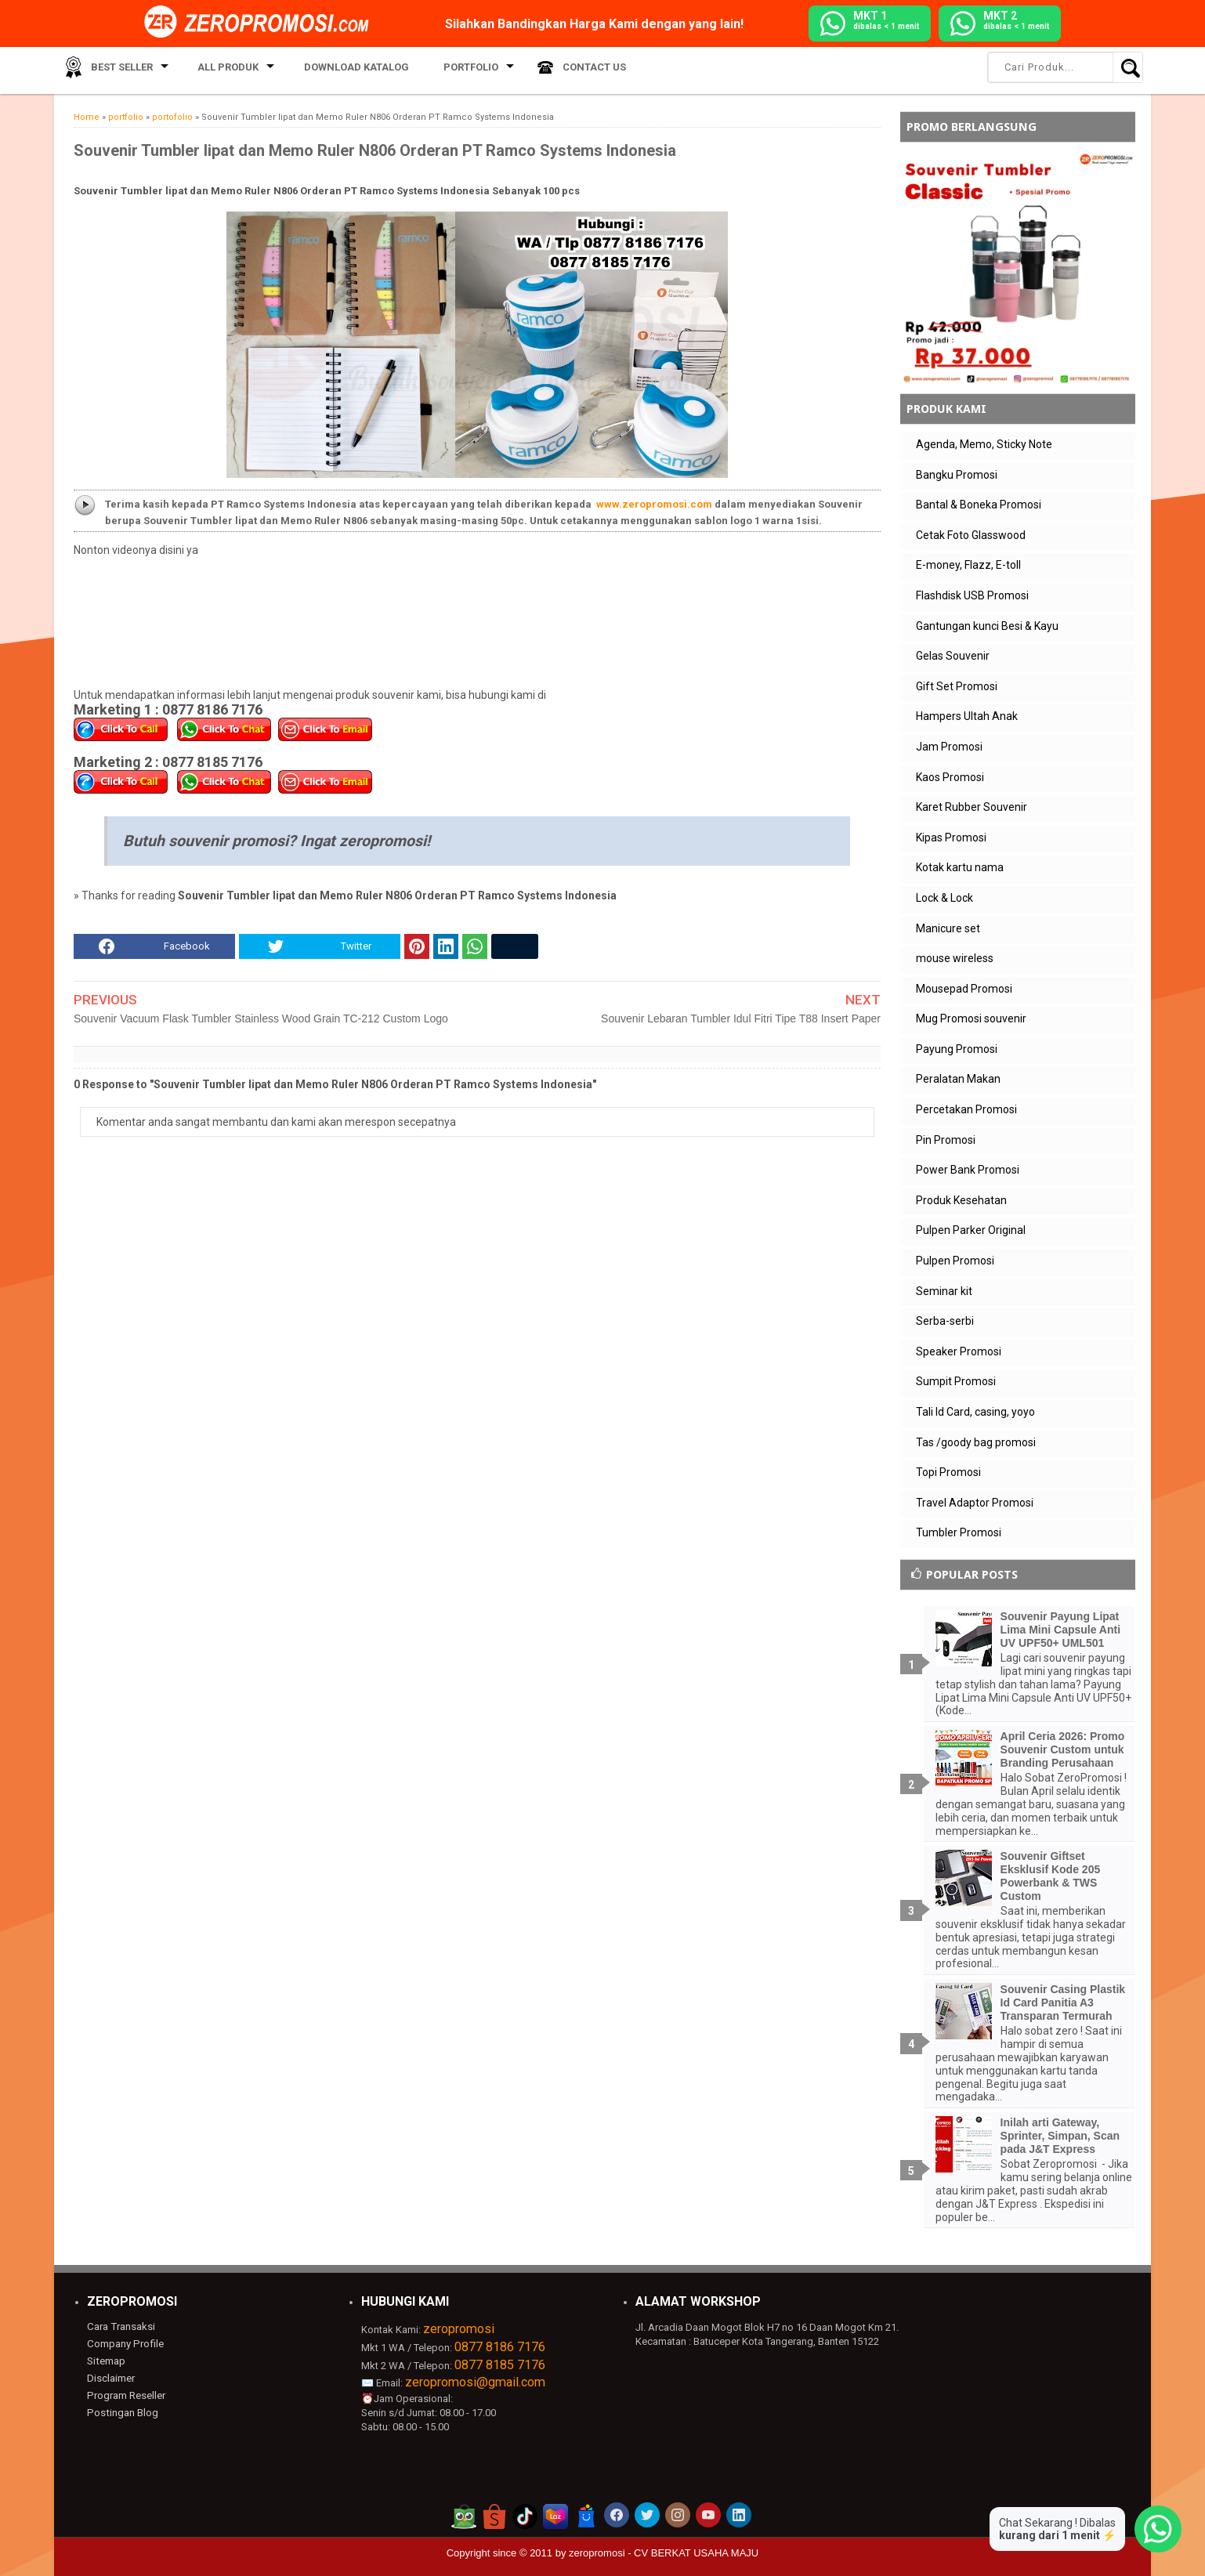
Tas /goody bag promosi (976, 1442)
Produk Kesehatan (961, 1200)
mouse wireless (954, 958)
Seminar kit (944, 1291)
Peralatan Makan (958, 1079)
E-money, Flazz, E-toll (968, 565)
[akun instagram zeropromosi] (677, 2514)
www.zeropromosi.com (654, 504)
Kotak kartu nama (960, 867)
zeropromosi (458, 2328)
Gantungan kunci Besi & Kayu (987, 626)
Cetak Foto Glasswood (971, 535)
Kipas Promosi (951, 837)
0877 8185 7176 (499, 2364)
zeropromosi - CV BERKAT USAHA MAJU (663, 2553)
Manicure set (948, 928)
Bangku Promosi (956, 475)
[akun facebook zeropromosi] (616, 2514)
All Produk (217, 70)
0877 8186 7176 (499, 2346)
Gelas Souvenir (953, 655)
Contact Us (560, 70)
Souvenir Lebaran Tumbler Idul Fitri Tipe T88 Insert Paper (741, 1018)
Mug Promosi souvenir (971, 1018)
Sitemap (106, 2360)
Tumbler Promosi (958, 1532)
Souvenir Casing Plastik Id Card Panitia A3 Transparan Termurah (1063, 2002)
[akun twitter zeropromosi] (647, 2514)
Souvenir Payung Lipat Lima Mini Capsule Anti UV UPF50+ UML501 (1061, 1629)
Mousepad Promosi (964, 988)
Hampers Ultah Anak (967, 716)
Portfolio (442, 70)
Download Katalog (339, 70)
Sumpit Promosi (956, 1381)
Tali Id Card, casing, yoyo (975, 1412)
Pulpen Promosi (955, 1260)
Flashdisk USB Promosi (972, 595)
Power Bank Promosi (967, 1169)
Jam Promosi (949, 746)
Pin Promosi (945, 1140)
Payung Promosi (956, 1049)
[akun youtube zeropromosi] (708, 2514)
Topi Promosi (948, 1472)
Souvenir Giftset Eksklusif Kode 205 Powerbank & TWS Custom (1051, 1875)
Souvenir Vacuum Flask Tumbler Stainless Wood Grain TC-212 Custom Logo (261, 1018)
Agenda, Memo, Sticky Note (984, 444)
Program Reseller (125, 2394)
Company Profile (124, 2344)
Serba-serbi (945, 1321)
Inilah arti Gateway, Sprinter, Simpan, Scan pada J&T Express (1060, 2135)
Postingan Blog (121, 2411)
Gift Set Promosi (956, 686)
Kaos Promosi (950, 777)
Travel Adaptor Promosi (974, 1502)
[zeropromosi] (261, 22)
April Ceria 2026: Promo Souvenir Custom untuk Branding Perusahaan (1063, 1749)
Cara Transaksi (120, 2326)
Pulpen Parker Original (971, 1230)
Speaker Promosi (958, 1351)
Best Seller (116, 70)
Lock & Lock (944, 898)
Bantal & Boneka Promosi (978, 504)
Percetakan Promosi (966, 1109)
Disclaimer (111, 2377)
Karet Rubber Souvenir (971, 807)
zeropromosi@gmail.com (475, 2382)
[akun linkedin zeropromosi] (738, 2514)
